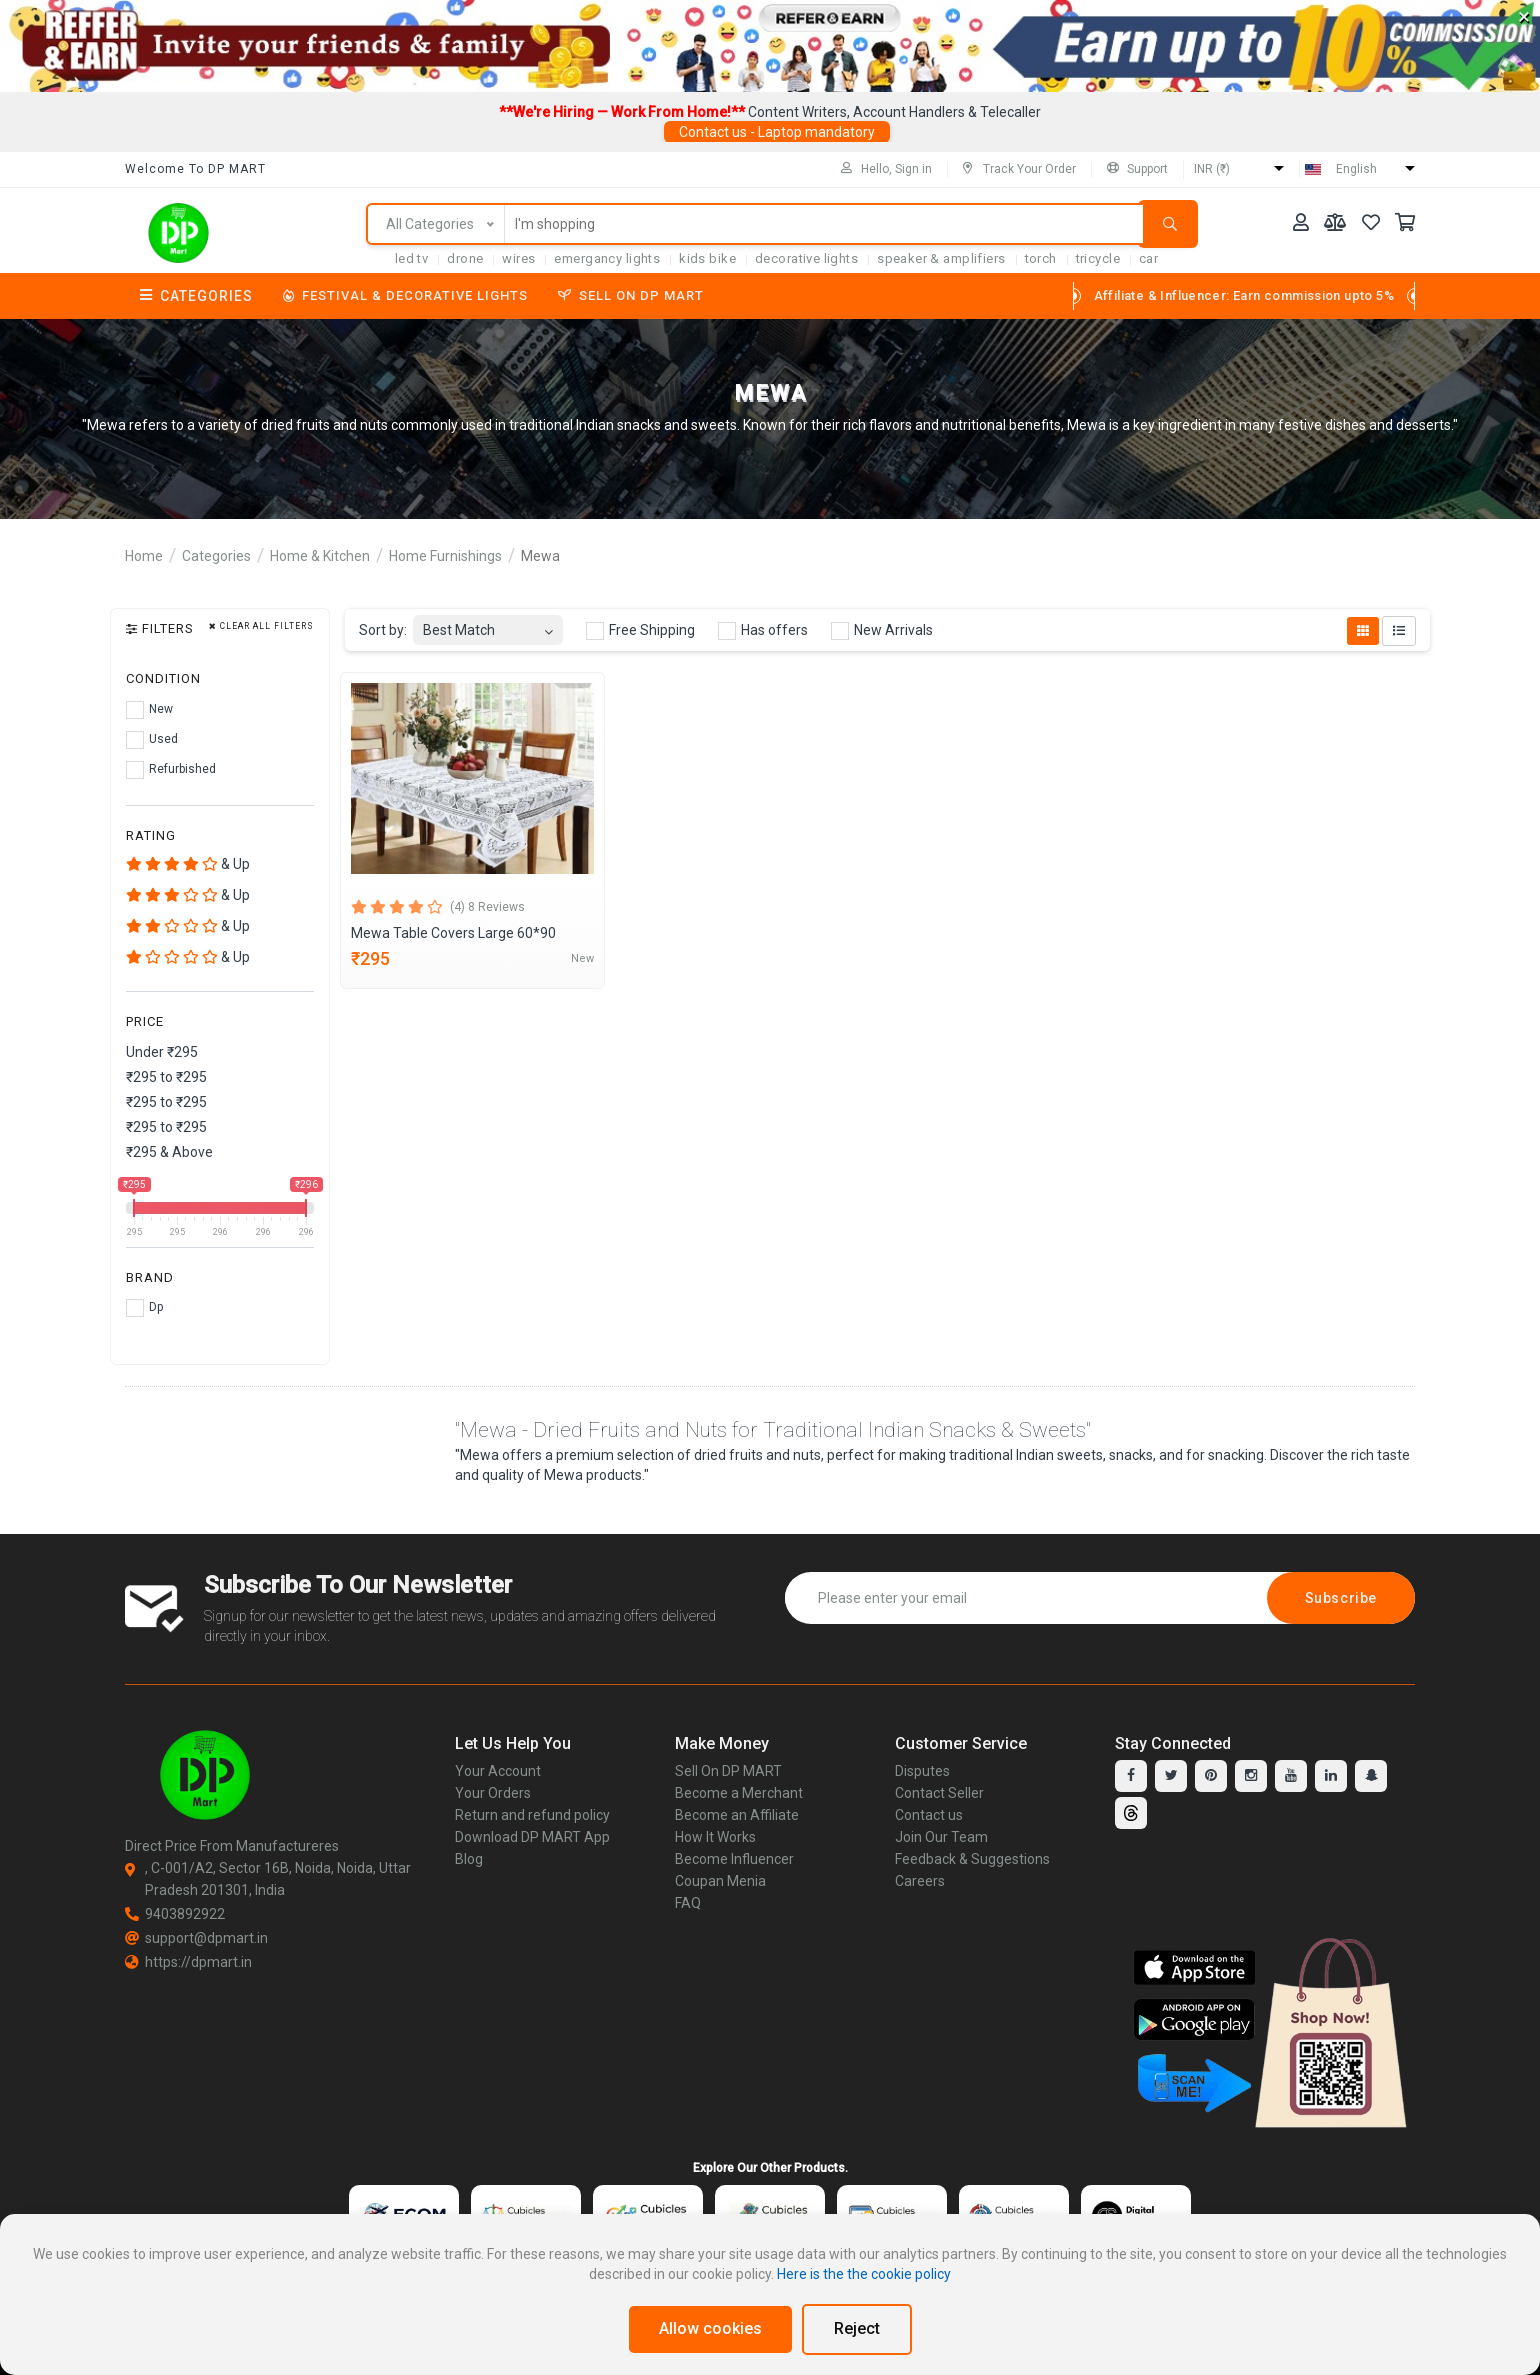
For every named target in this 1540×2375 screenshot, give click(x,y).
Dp (144, 1308)
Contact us (929, 1815)
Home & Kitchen (320, 556)
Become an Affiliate (737, 1815)
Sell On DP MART (631, 295)
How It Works (715, 1837)
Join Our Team (941, 1837)
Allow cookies (710, 2328)
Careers (920, 1881)
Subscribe (1341, 1598)
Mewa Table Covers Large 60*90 (453, 933)
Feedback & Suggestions (972, 1859)
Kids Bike (707, 258)
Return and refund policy (532, 1815)
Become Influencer (734, 1859)
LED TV (412, 258)
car (1148, 258)
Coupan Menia (720, 1881)
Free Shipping (640, 631)
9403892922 (175, 1914)
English (1356, 169)
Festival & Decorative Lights (405, 295)
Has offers (763, 631)
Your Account (498, 1771)
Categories (196, 296)
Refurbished (171, 770)
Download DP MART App (532, 1837)
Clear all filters (261, 626)
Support (1137, 169)
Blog (469, 1859)
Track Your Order (1019, 169)
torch (1041, 258)
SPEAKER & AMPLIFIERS (941, 258)
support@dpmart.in (196, 1938)
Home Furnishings (445, 556)
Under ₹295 (162, 1052)
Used (152, 740)
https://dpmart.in (188, 1962)
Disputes (922, 1771)
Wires (518, 258)
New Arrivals (882, 631)
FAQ (688, 1903)
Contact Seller (939, 1793)
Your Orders (493, 1793)
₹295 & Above (169, 1152)
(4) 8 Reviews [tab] (487, 907)
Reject (857, 2328)
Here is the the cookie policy (864, 2274)
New (149, 710)
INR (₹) (1212, 169)
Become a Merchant (739, 1793)
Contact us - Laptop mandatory (777, 132)
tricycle (1098, 258)
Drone (465, 258)
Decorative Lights (806, 258)
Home (144, 556)
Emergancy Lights (607, 258)
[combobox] (488, 624)
